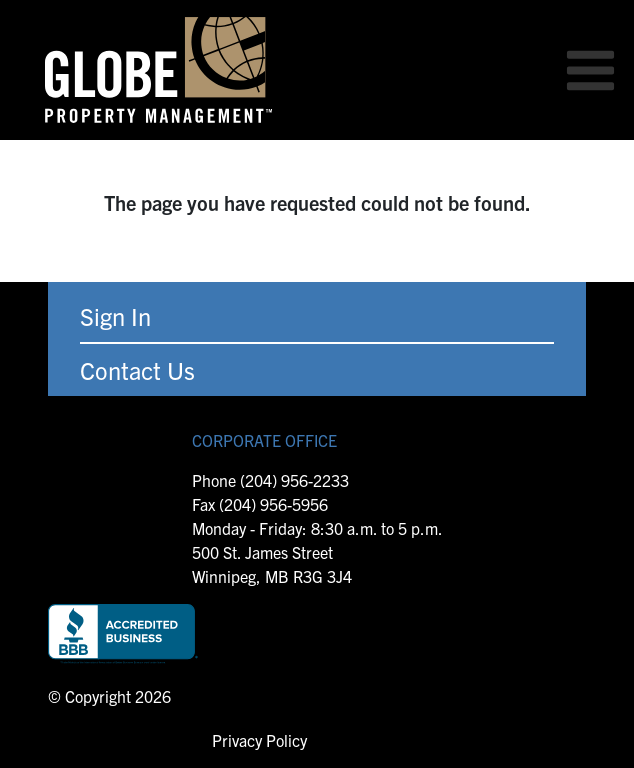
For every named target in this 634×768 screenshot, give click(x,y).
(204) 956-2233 (294, 480)
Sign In (115, 316)
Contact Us (137, 370)
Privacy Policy (259, 740)
